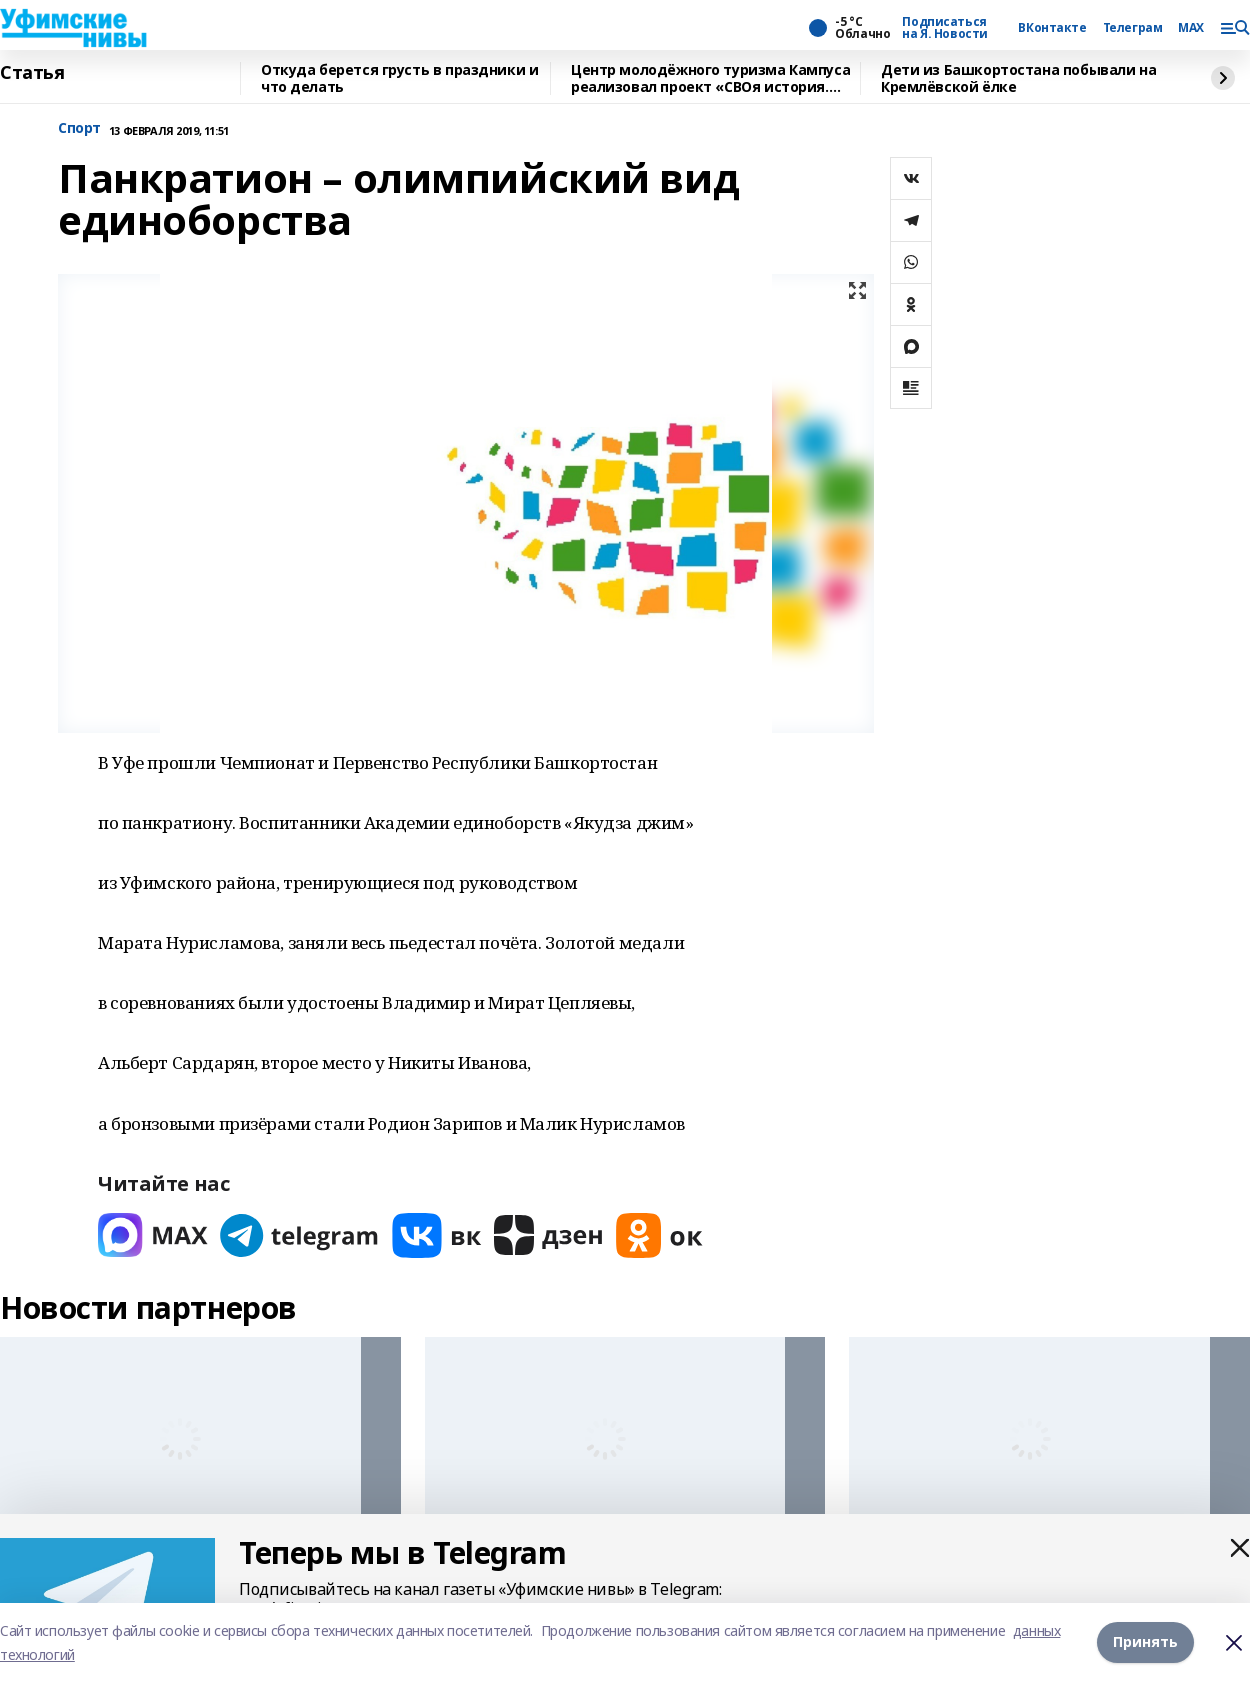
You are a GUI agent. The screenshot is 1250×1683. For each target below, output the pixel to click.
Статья (32, 73)
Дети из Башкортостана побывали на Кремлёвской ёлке (1018, 78)
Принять (1145, 1642)
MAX (1191, 28)
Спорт (79, 128)
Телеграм (1133, 28)
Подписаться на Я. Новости (945, 28)
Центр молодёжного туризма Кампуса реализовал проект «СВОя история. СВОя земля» (710, 78)
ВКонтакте (1052, 28)
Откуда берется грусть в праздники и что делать (399, 78)
